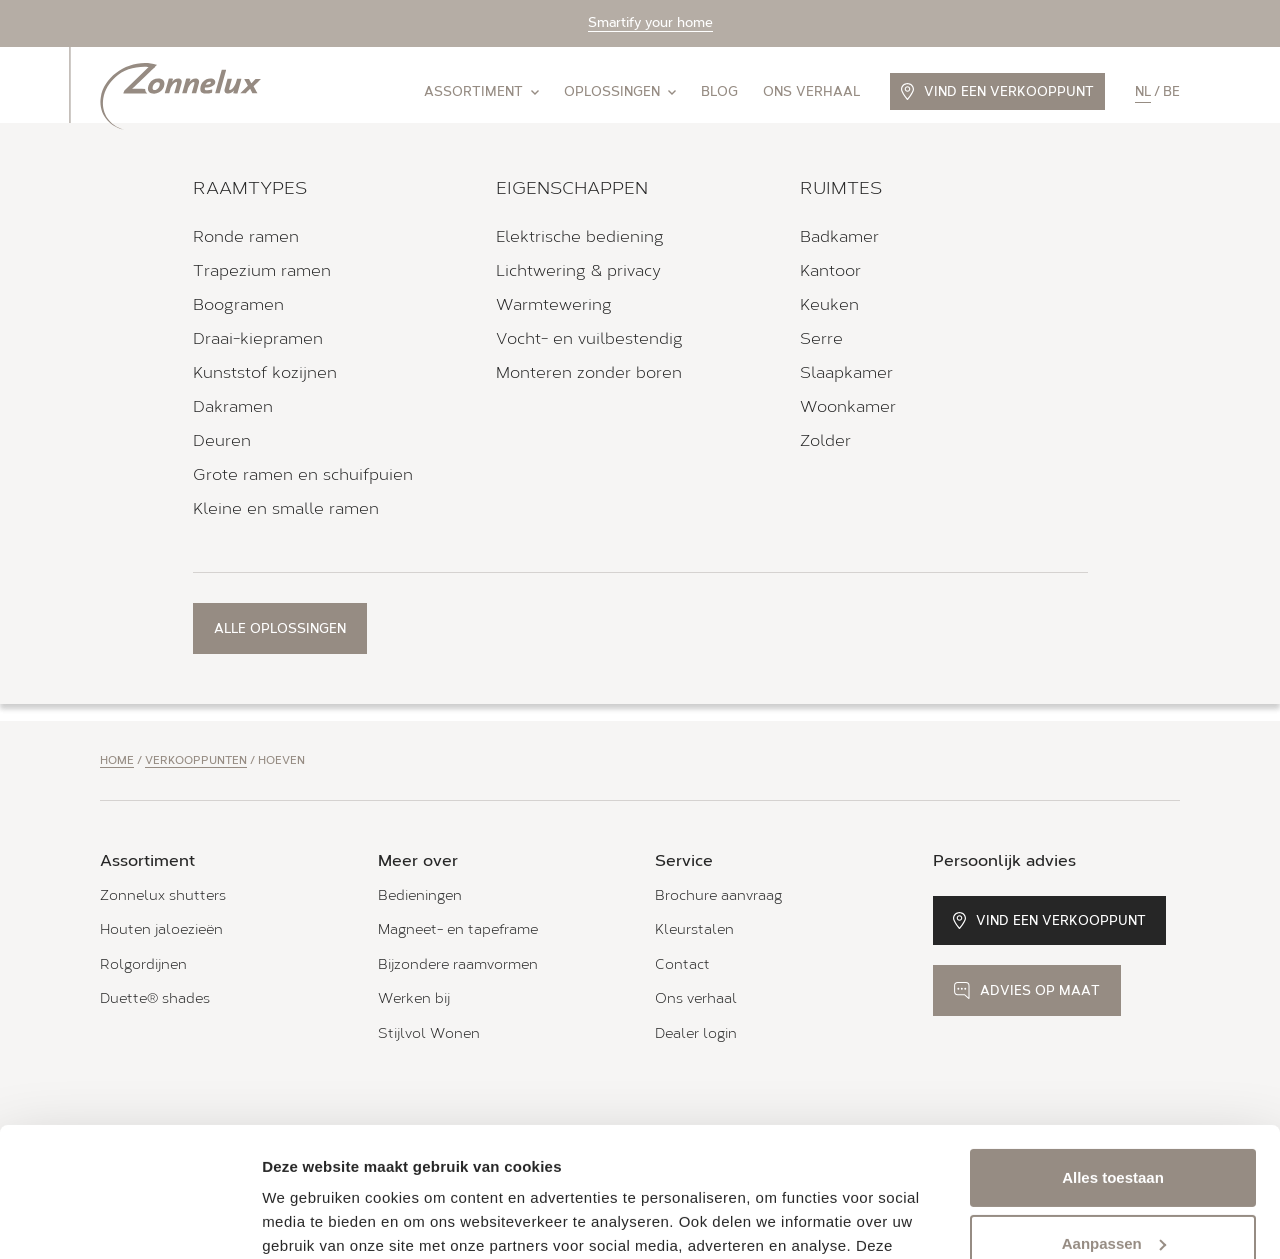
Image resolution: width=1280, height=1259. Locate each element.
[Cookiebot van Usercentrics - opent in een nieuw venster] (129, 1220)
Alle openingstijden (169, 496)
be (1171, 91)
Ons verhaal (811, 91)
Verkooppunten (196, 760)
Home (117, 760)
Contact (682, 964)
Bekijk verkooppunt (198, 564)
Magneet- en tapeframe (458, 929)
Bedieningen (420, 895)
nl (1143, 91)
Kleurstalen (694, 929)
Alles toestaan (1113, 1048)
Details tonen (309, 1219)
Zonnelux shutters (163, 895)
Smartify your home (650, 22)
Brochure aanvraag (718, 895)
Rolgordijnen (143, 964)
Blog (719, 91)
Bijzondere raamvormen (458, 964)
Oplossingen (620, 91)
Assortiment (481, 91)
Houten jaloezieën (161, 929)
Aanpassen (1114, 1113)
